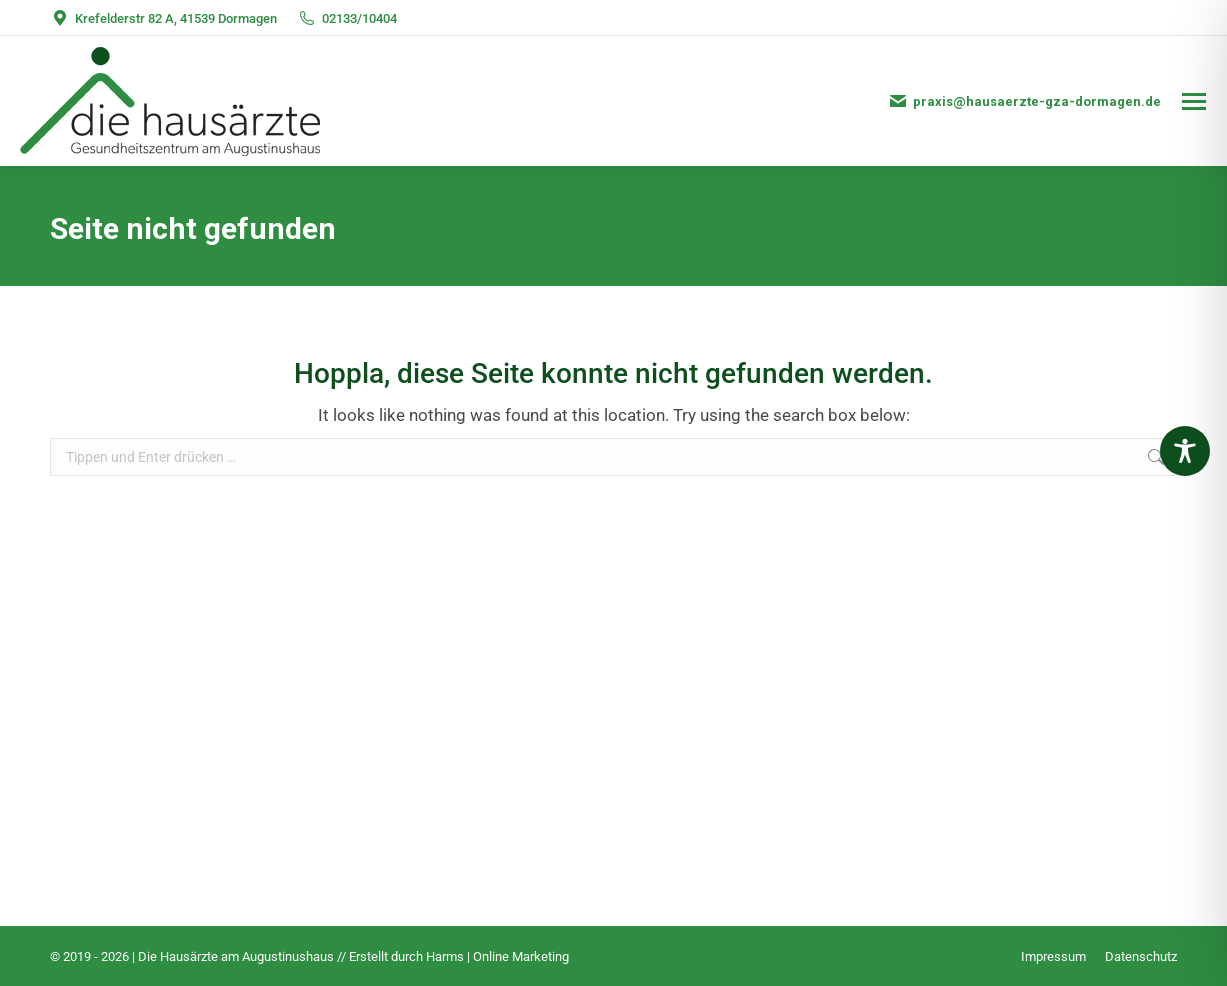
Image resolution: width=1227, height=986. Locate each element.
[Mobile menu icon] (1194, 101)
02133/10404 (347, 18)
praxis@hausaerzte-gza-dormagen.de (1024, 101)
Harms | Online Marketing (497, 956)
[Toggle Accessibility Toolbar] (1185, 451)
